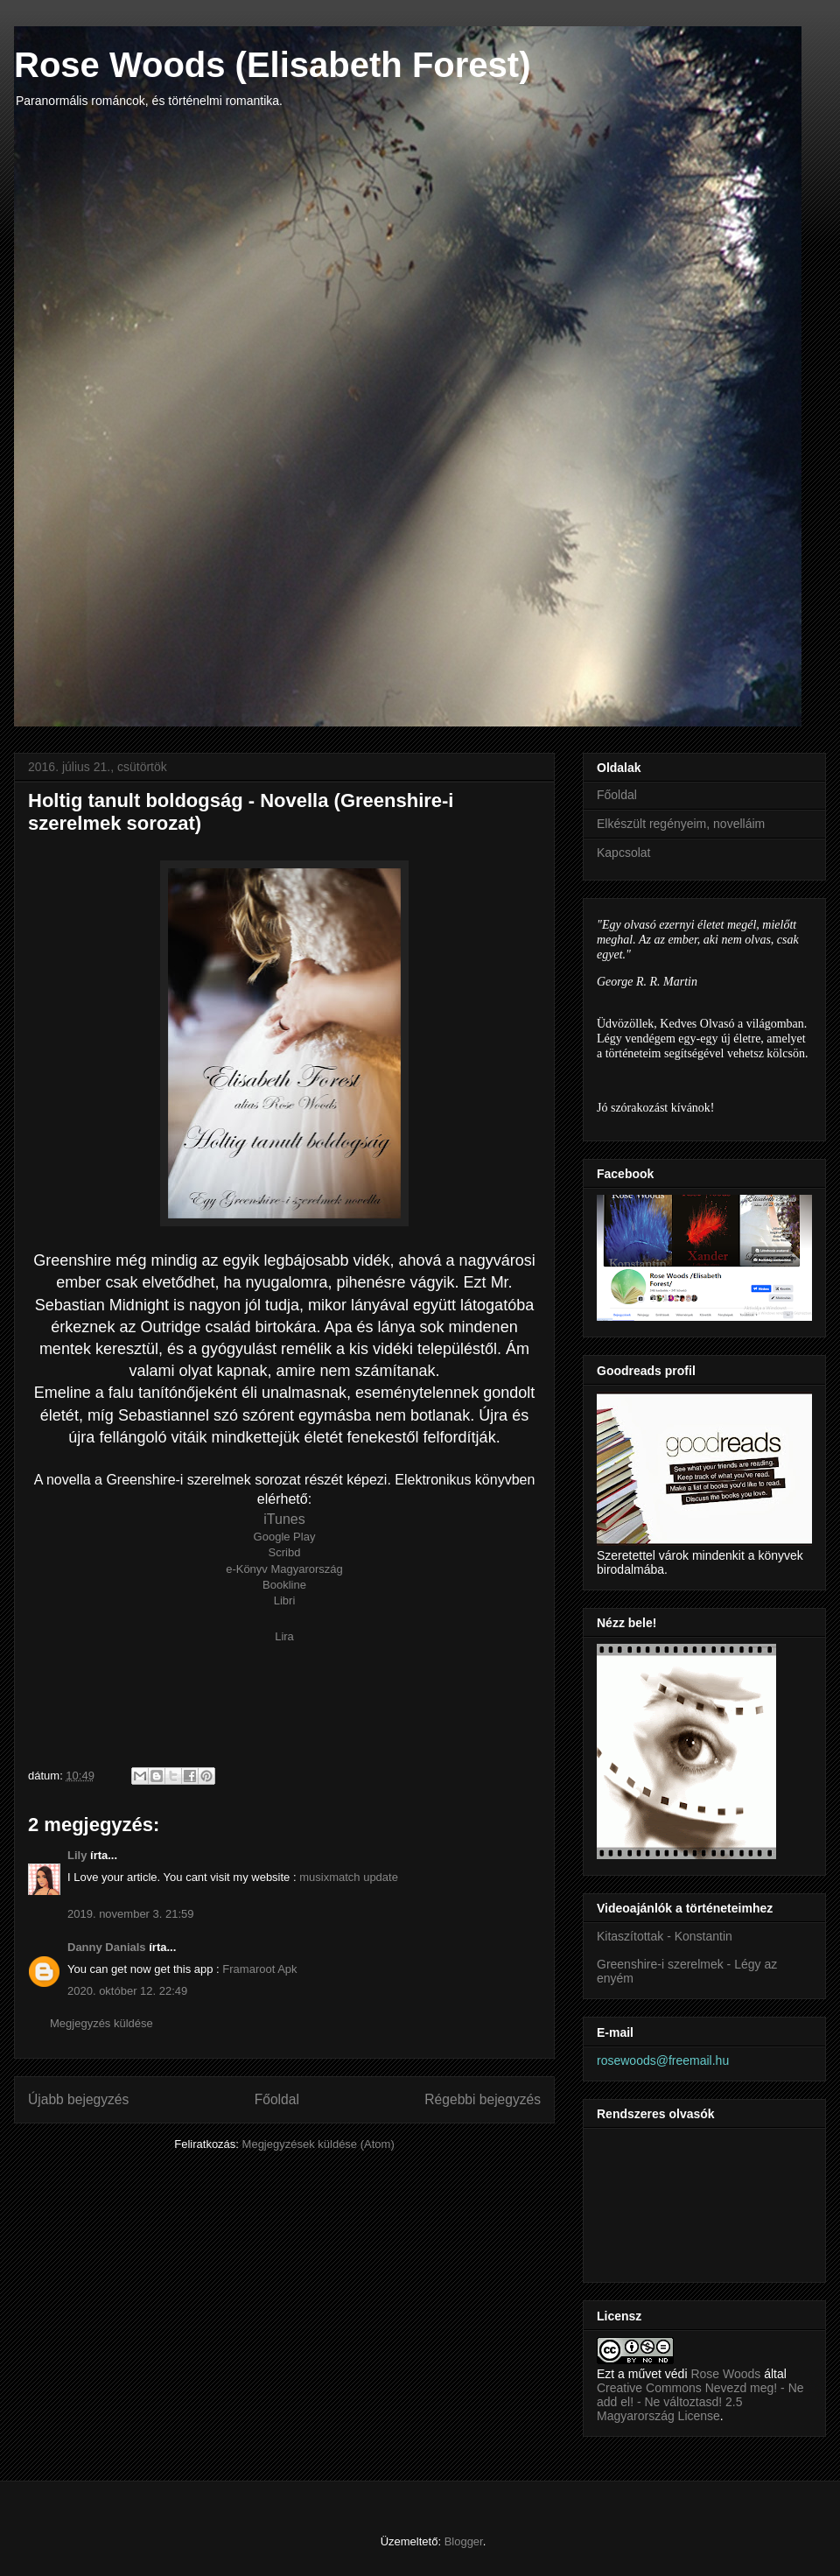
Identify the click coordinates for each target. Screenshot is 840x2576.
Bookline (284, 1584)
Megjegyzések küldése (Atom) (318, 2144)
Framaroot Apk (259, 1969)
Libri (285, 1600)
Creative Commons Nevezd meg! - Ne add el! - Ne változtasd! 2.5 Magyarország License (700, 2402)
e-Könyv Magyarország (284, 1569)
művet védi (658, 2374)
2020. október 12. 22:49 (127, 1990)
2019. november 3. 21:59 (130, 1913)
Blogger (463, 2541)
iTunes (283, 1519)
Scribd (285, 1552)
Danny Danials (106, 1947)
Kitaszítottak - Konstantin (664, 1936)
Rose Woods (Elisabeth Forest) (272, 65)
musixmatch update (348, 1877)
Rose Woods (727, 2374)
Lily (77, 1855)
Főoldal (277, 2099)
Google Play (285, 1536)
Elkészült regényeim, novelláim (681, 824)
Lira (284, 1636)
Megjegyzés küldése (101, 2023)
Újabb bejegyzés (78, 2099)
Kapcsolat (623, 853)
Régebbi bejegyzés (482, 2099)
